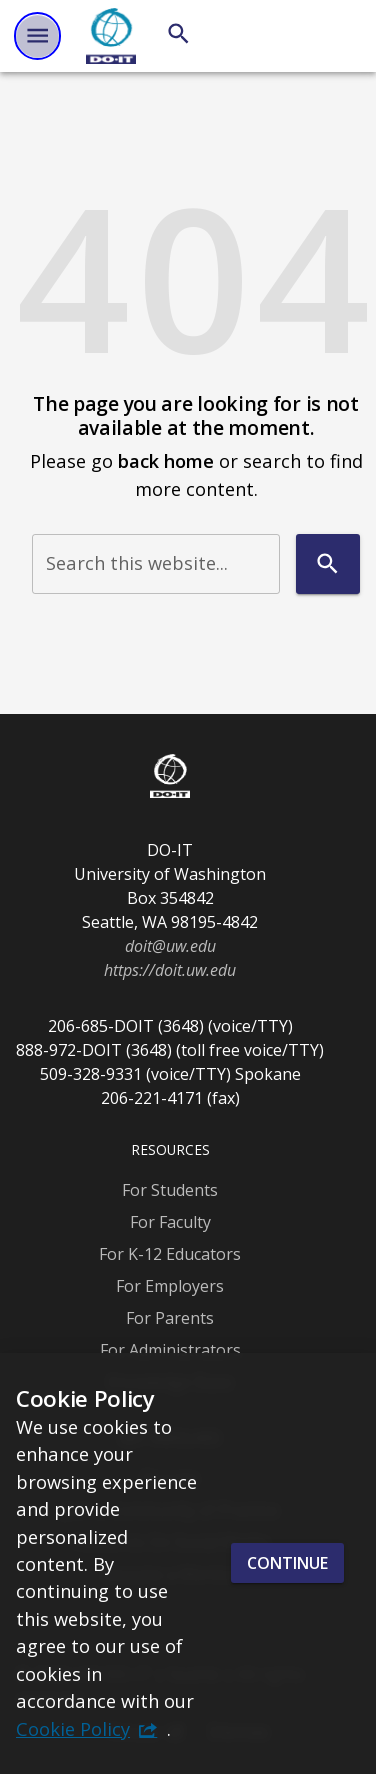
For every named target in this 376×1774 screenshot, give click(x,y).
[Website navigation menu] (37, 35)
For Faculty (170, 1222)
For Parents (170, 1318)
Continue (287, 1563)
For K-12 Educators (170, 1254)
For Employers (170, 1286)
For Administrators (170, 1350)
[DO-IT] (111, 36)
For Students (170, 1190)
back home (166, 460)
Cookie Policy (73, 1728)
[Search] (178, 33)
